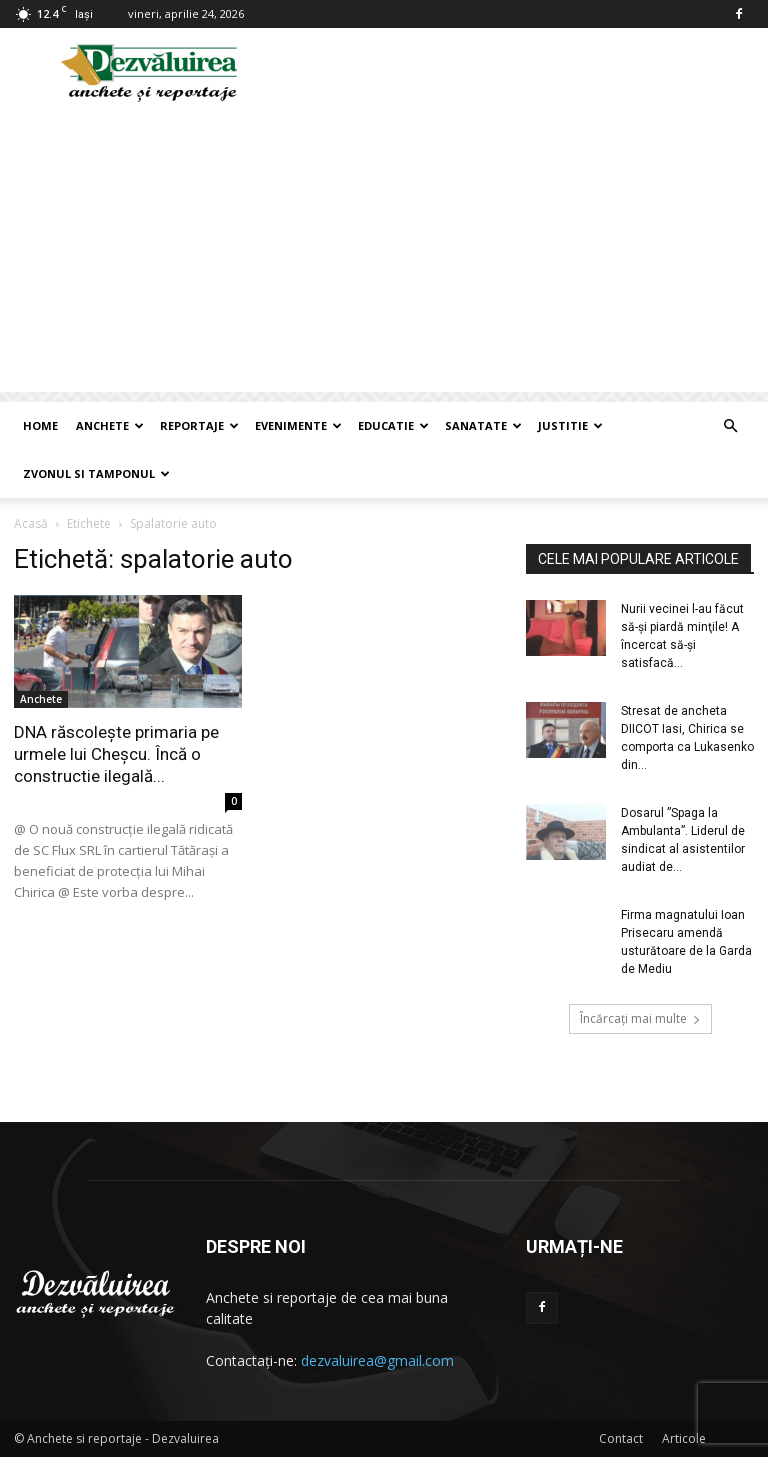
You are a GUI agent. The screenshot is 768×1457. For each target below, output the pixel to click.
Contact (621, 1438)
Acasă (31, 523)
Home (40, 425)
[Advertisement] (384, 252)
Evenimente (298, 425)
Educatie (393, 425)
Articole (684, 1438)
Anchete (110, 425)
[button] (730, 426)
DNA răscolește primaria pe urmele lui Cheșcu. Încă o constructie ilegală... (116, 754)
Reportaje (199, 425)
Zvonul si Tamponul (96, 473)
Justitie (570, 425)
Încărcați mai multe (640, 1018)
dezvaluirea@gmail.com (377, 1360)
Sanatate (483, 425)
